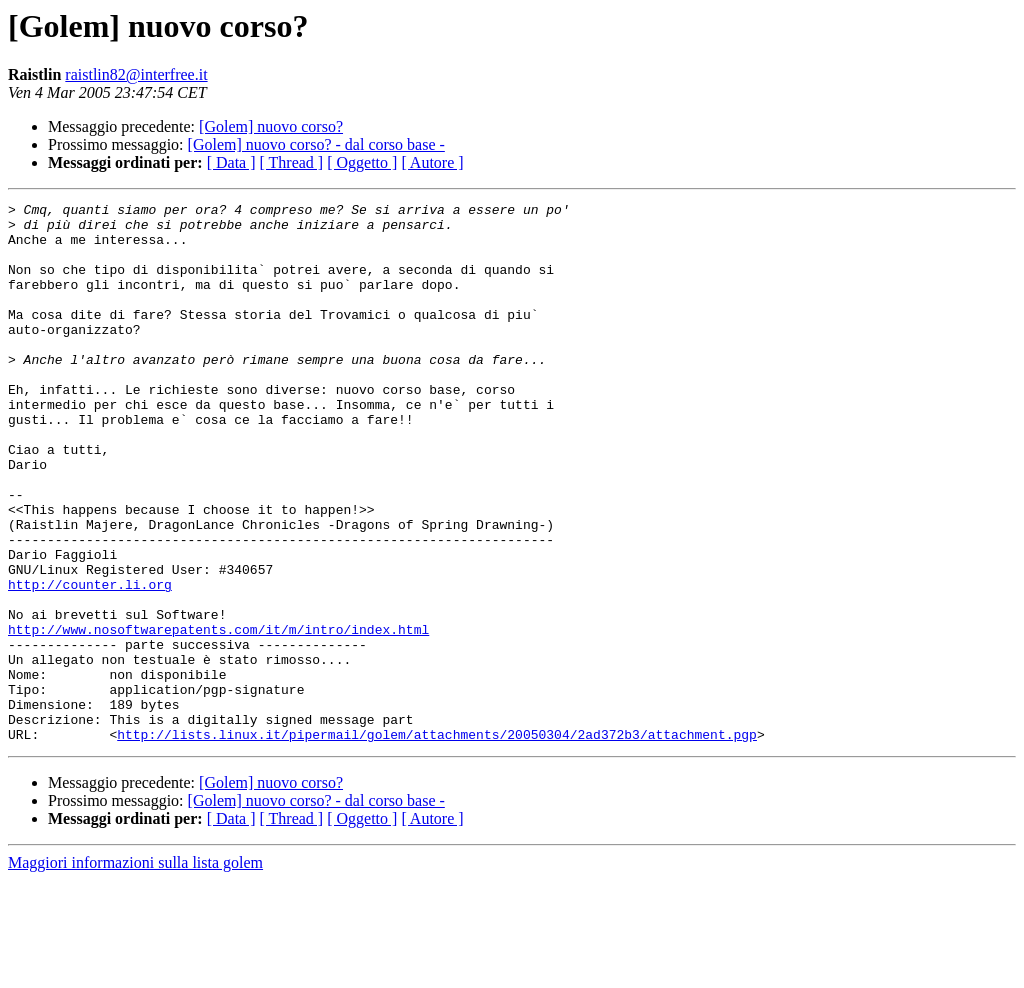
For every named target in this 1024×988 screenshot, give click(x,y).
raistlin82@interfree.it (136, 74)
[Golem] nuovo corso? (271, 126)
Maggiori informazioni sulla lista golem (135, 970)
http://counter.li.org (90, 662)
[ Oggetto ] (362, 162)
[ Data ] (231, 162)
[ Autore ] (432, 162)
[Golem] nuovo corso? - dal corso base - (316, 144)
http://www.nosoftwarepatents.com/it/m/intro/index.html (218, 716)
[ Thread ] (292, 162)
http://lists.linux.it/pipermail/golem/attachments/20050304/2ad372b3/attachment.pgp (437, 842)
